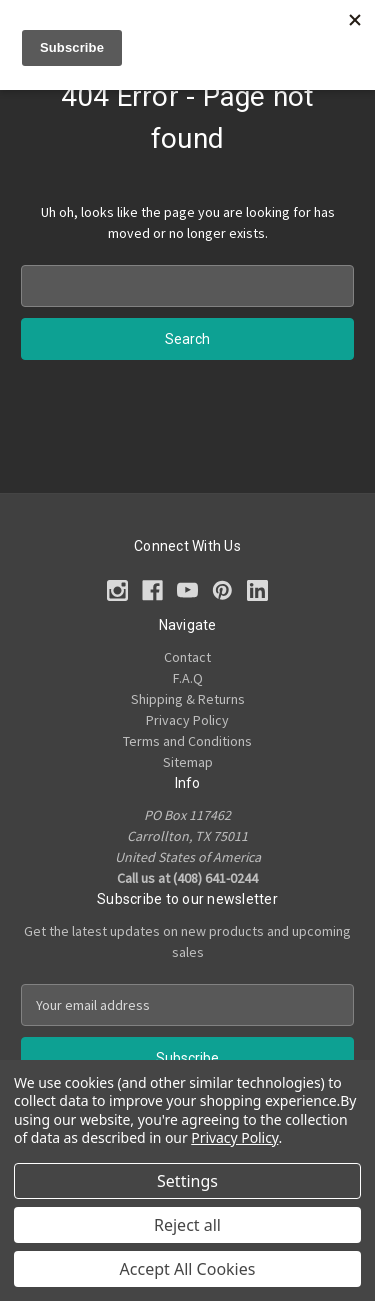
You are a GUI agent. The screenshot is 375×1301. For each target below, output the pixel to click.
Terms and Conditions (187, 741)
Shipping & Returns (188, 699)
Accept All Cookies (188, 1269)
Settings (187, 1181)
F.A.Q (188, 678)
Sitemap (188, 762)
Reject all (187, 1225)
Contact (187, 657)
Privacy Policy (187, 720)
